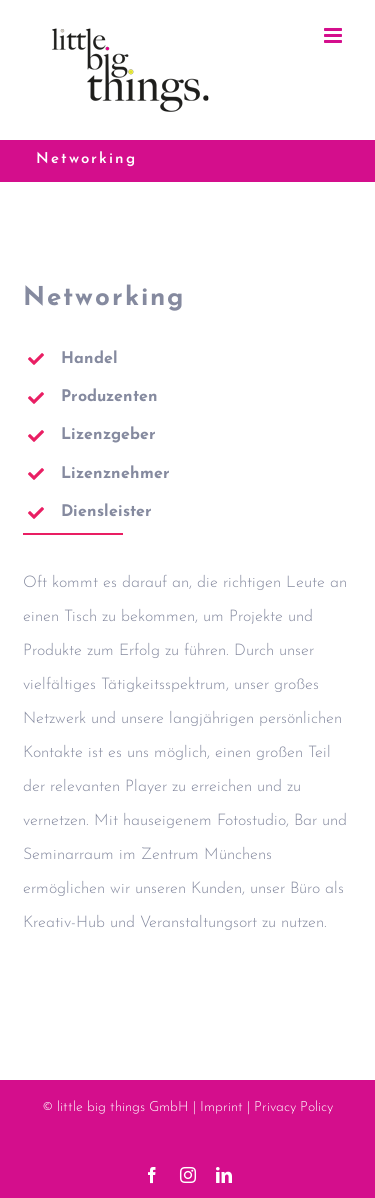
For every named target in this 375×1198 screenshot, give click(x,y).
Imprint (221, 1107)
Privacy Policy (293, 1107)
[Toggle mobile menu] (334, 35)
